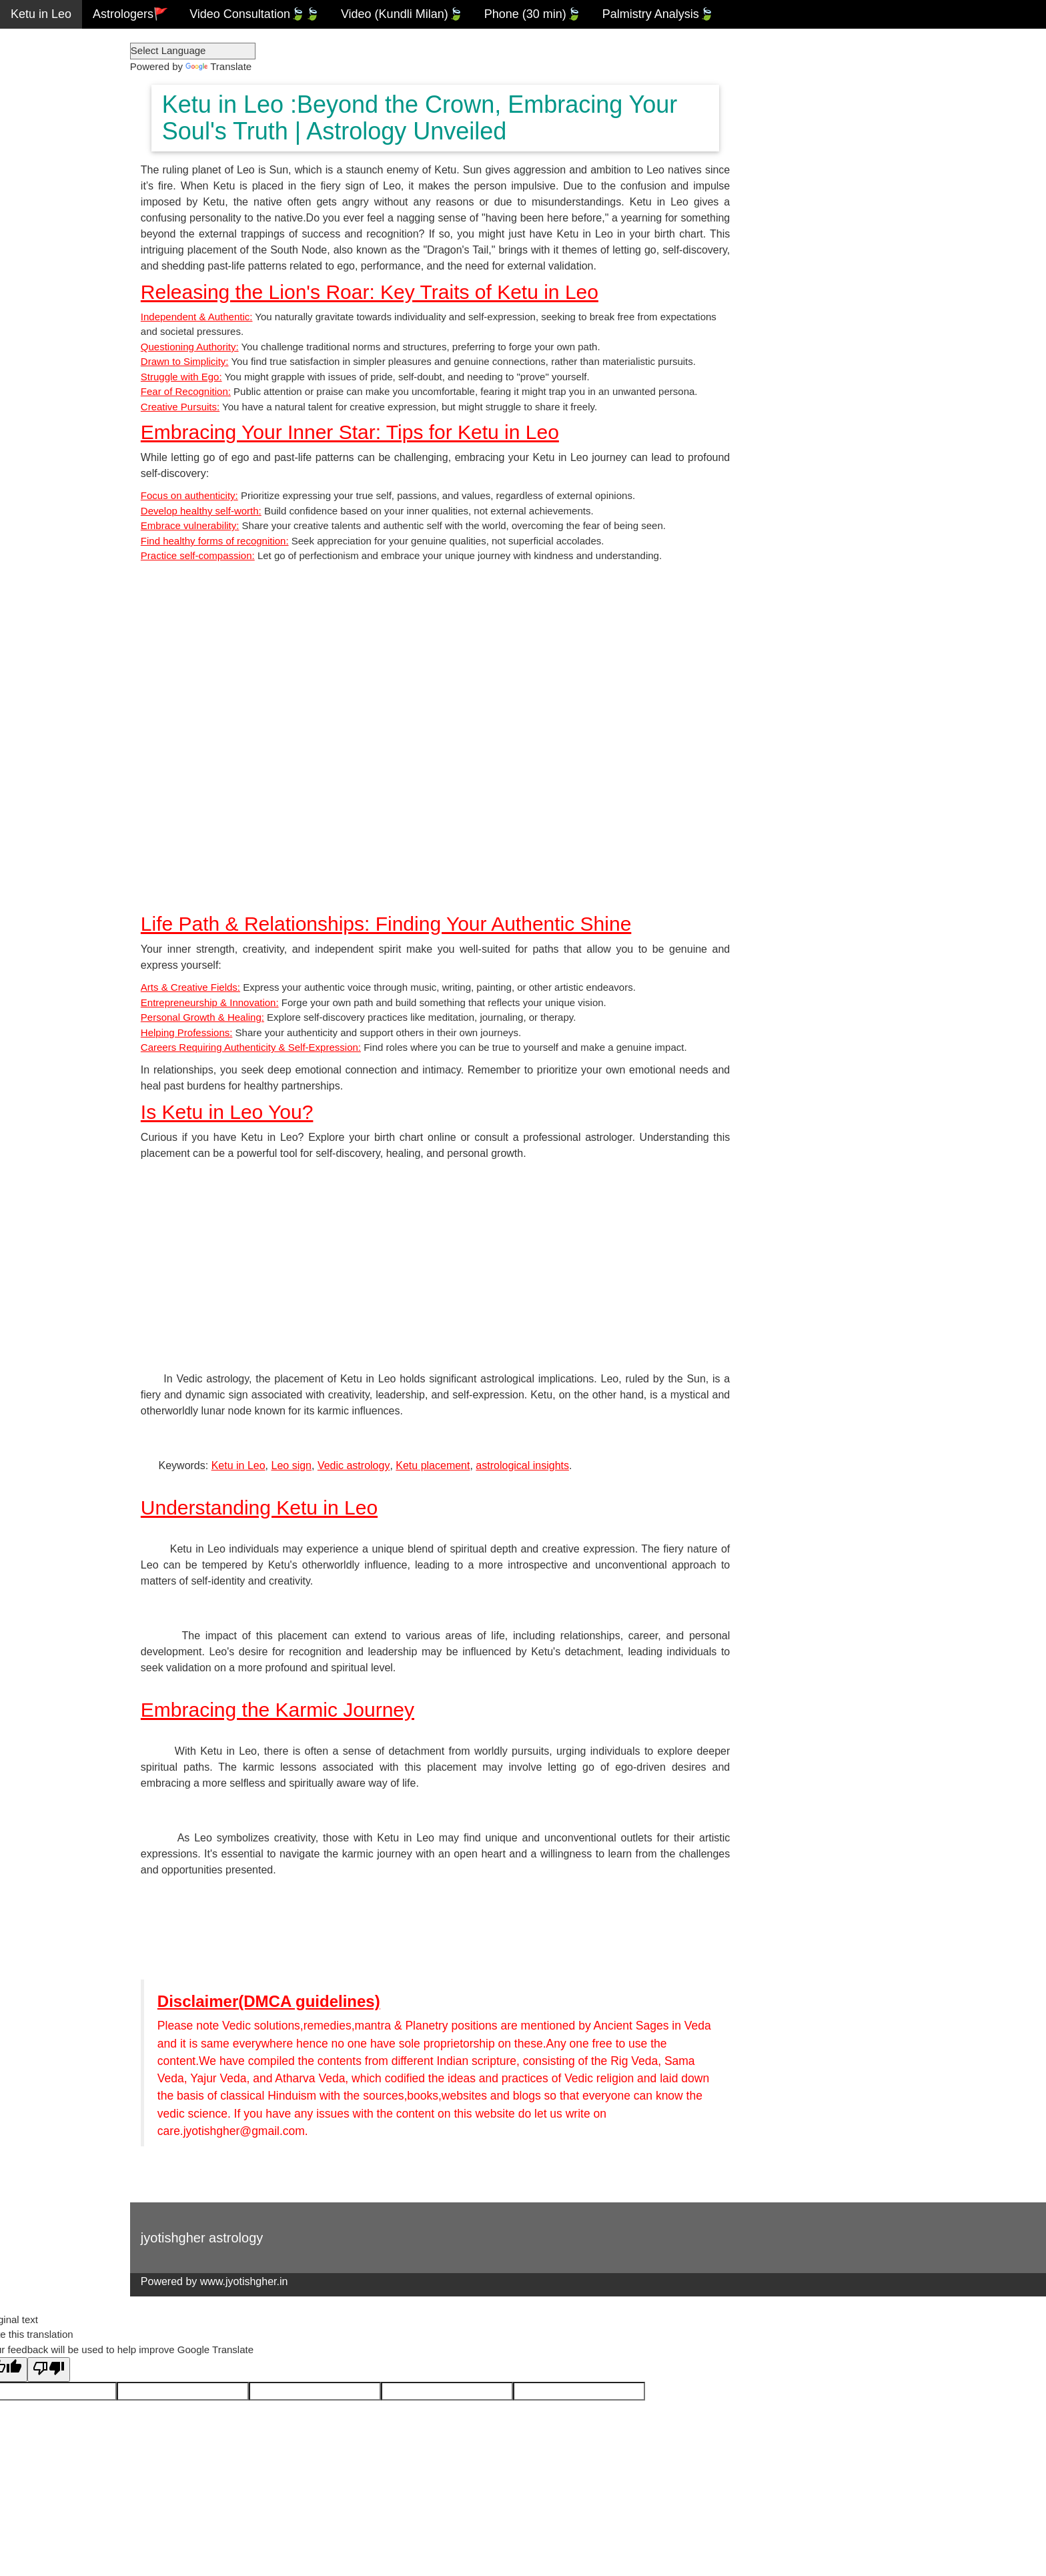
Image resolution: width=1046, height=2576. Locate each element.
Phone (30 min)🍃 (532, 14)
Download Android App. (73, 501)
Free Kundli (41, 415)
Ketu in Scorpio (51, 243)
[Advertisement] (459, 1263)
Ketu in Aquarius (54, 329)
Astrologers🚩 (130, 14)
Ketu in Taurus (49, 71)
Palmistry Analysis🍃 (658, 14)
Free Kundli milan (57, 444)
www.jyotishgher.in (281, 2283)
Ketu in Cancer (50, 128)
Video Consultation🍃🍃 (254, 14)
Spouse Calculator (60, 473)
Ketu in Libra (44, 215)
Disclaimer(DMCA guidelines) (305, 2003)
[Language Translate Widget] (229, 51)
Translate (255, 66)
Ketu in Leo (41, 14)
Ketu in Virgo (45, 186)
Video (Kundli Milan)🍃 (402, 14)
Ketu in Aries (44, 42)
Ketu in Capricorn (57, 301)
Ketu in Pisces (49, 358)
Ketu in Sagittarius (59, 272)
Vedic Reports (48, 387)
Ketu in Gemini (50, 100)
